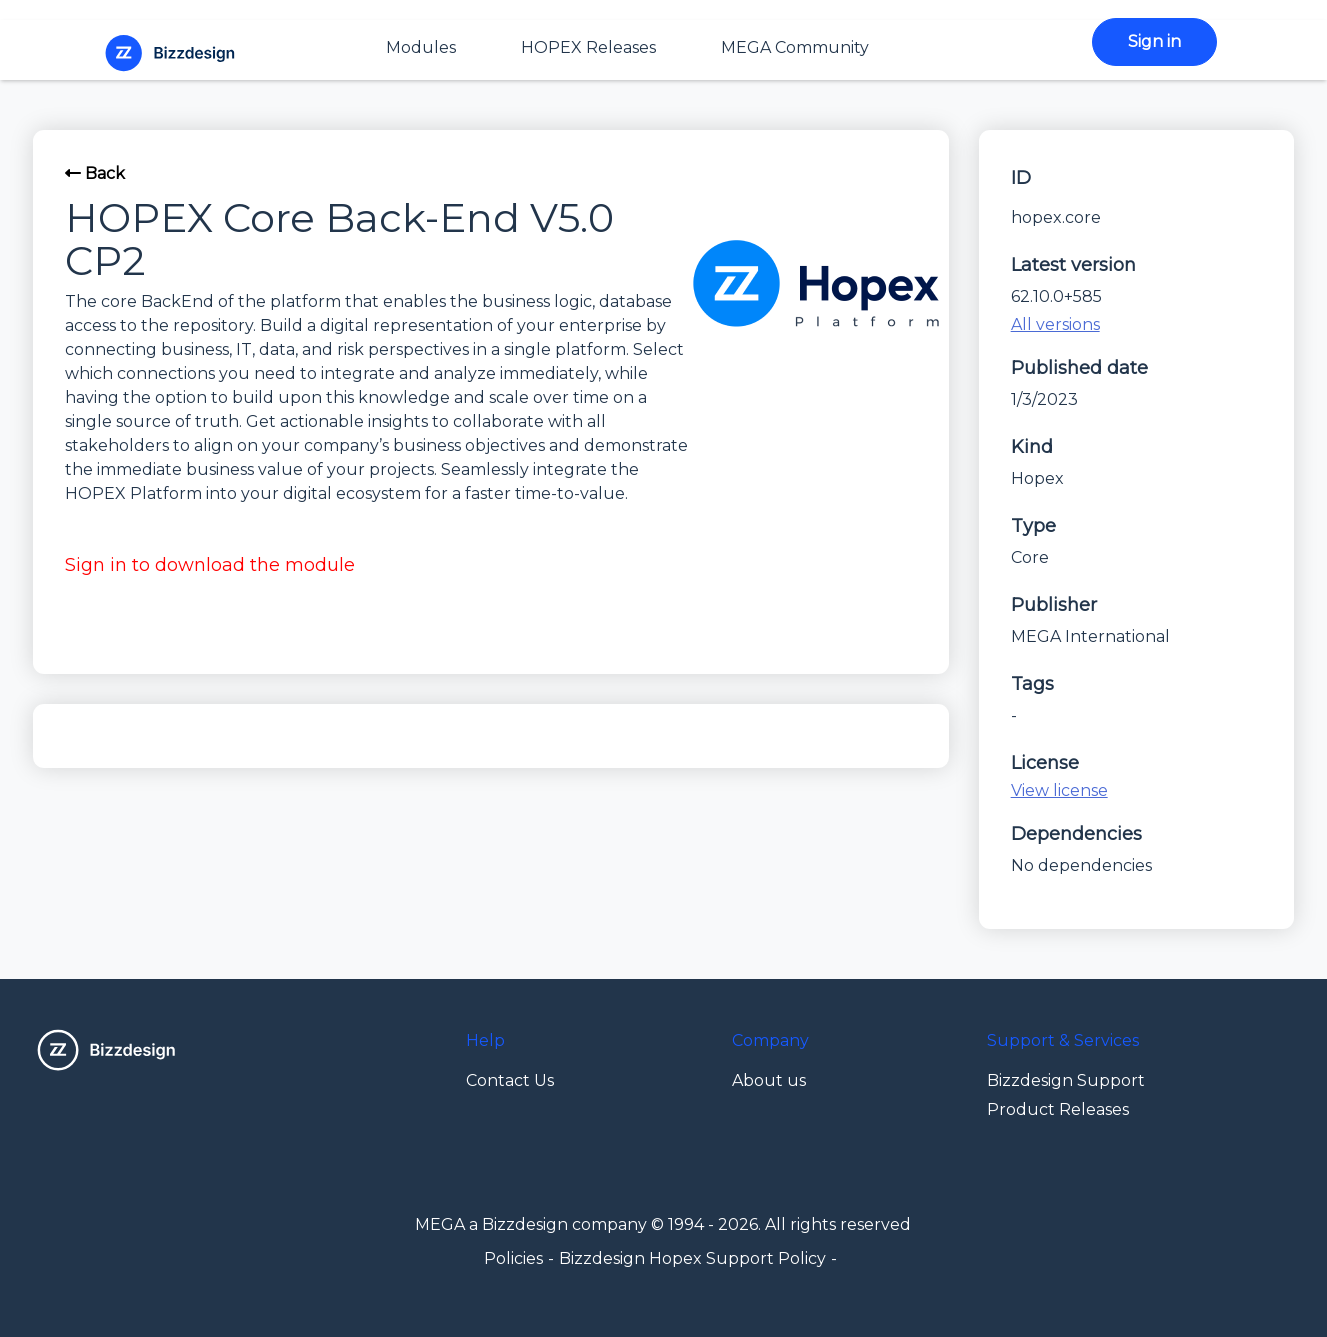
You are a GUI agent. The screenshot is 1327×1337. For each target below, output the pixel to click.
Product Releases (1058, 1109)
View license (1059, 790)
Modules (421, 47)
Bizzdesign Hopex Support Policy (692, 1258)
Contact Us (510, 1080)
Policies (513, 1258)
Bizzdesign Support (1066, 1080)
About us (769, 1080)
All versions (1055, 324)
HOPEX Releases (588, 47)
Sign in (1154, 41)
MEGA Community (795, 47)
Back (95, 173)
